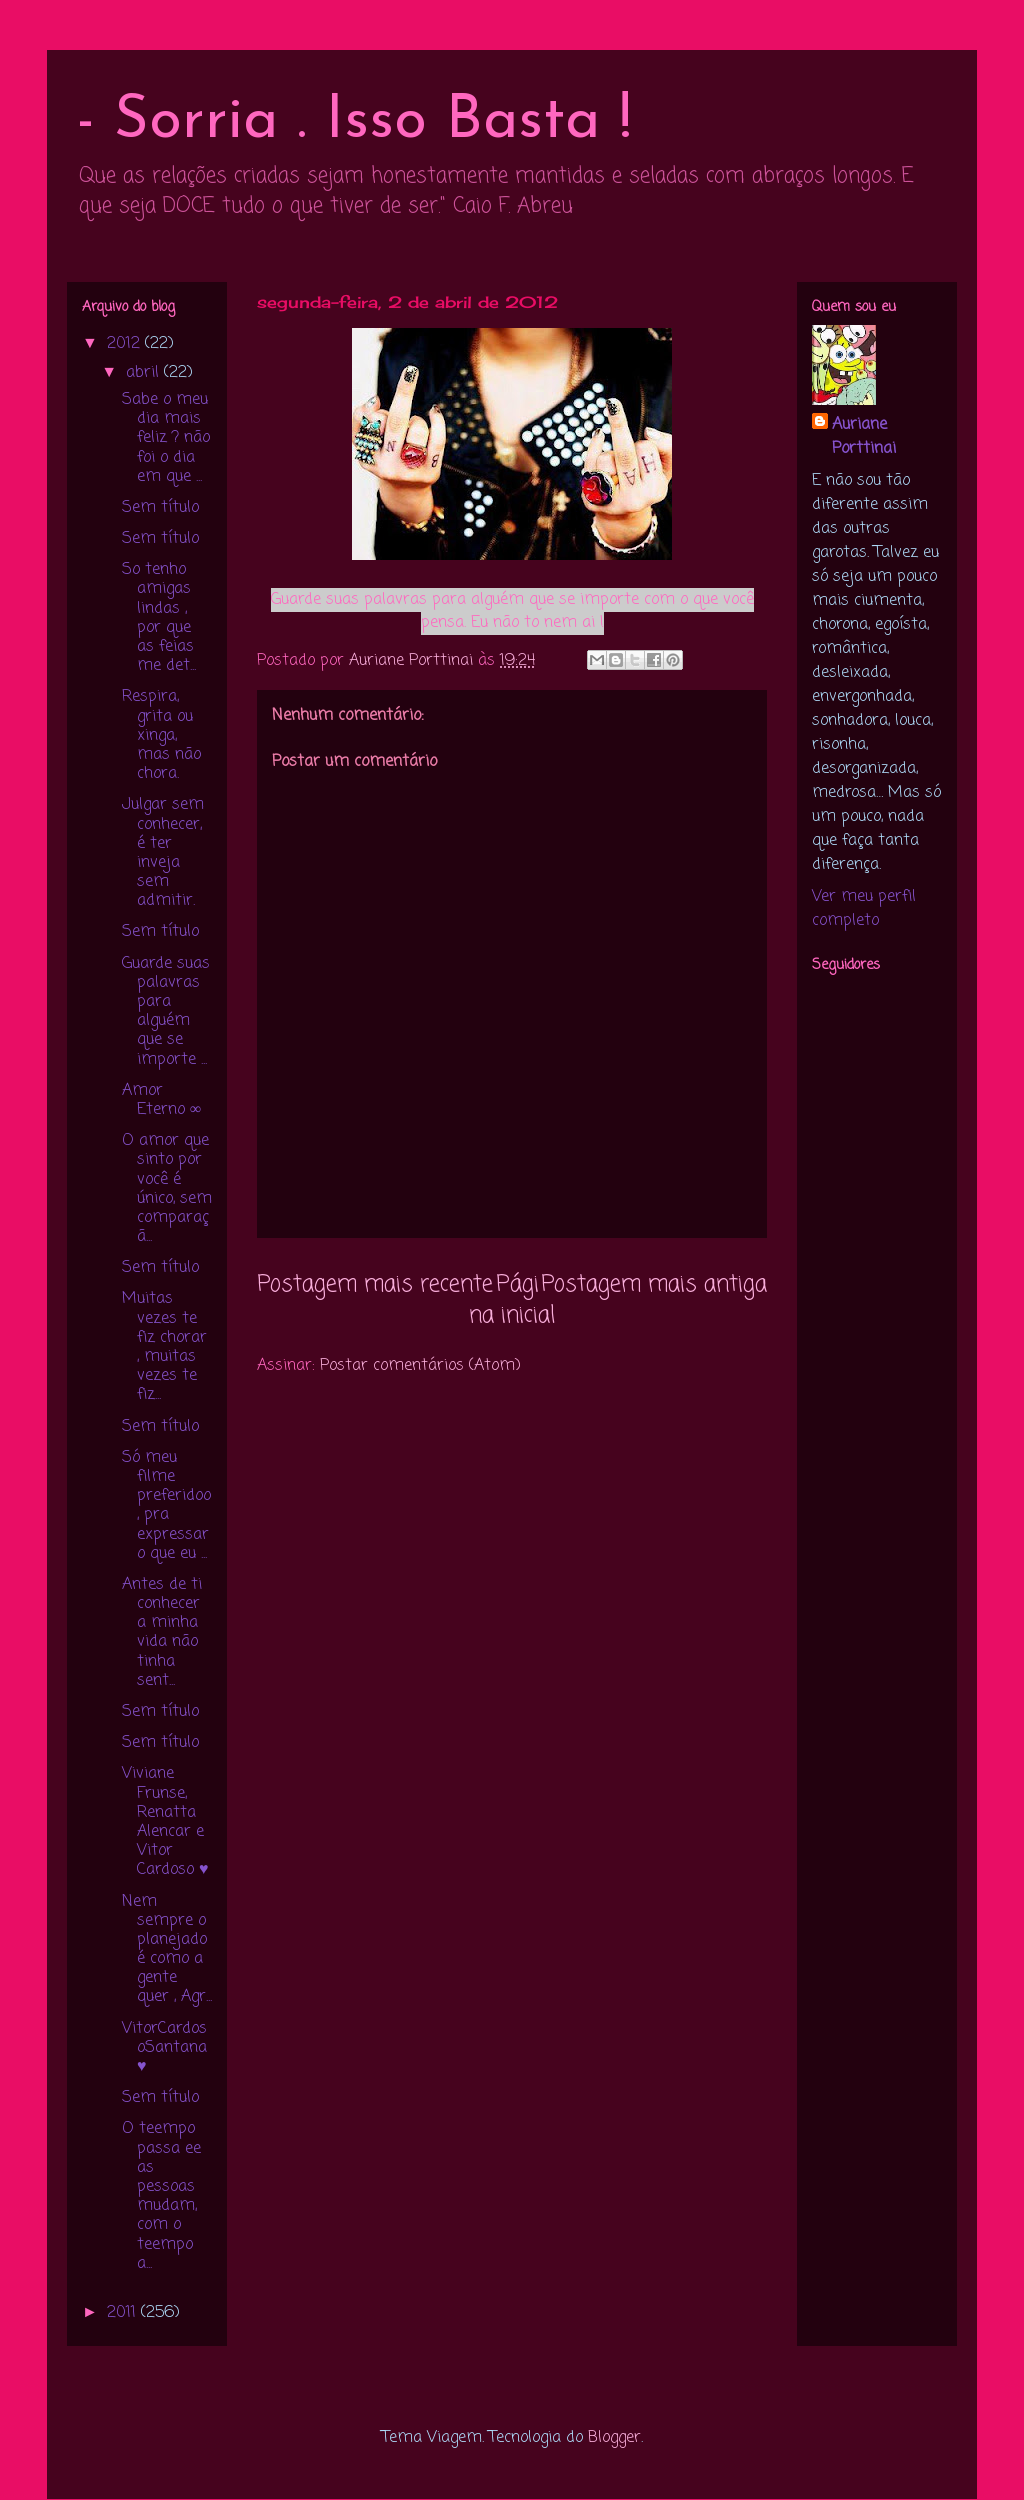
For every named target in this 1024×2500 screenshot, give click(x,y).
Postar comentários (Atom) (420, 1366)
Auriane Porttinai (864, 437)
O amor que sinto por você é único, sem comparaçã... (167, 1189)
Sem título (160, 508)
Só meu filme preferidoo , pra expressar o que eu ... (166, 1506)
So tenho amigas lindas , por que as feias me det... (159, 618)
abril (145, 373)
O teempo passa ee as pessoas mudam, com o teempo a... (161, 2196)
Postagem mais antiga (654, 1285)
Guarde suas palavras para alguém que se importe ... (166, 1012)
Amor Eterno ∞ (161, 1100)
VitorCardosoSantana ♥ (164, 2048)
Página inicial (512, 1300)
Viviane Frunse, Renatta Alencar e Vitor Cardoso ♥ (165, 1822)
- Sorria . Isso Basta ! (354, 122)
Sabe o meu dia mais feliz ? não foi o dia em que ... (166, 438)
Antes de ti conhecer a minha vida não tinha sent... (162, 1633)
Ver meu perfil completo (864, 909)
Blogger (614, 2438)
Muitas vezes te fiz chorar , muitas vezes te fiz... (164, 1347)
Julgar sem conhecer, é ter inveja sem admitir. (163, 853)
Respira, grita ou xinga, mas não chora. (161, 735)
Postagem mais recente (375, 1285)
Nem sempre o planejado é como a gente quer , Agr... (167, 1950)
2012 (126, 344)
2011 (124, 2313)
